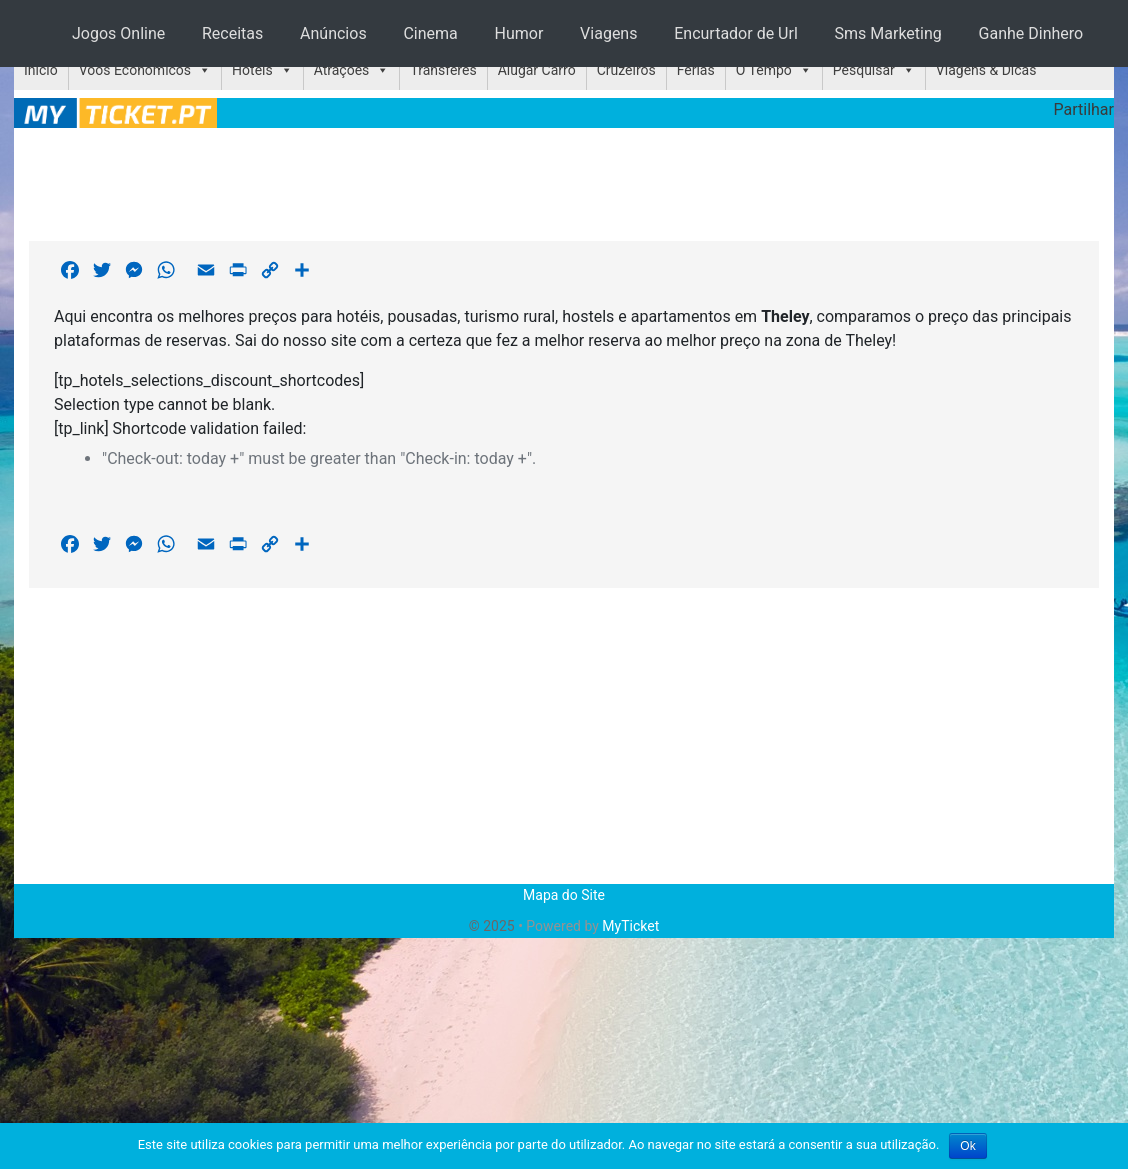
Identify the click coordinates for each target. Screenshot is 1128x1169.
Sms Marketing (888, 33)
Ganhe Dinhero (1031, 33)
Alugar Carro (537, 70)
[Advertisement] (564, 181)
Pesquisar (864, 70)
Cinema (430, 33)
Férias (696, 70)
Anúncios (333, 33)
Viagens (608, 33)
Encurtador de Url (736, 33)
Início (41, 70)
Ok (967, 1146)
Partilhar (1084, 109)
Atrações (342, 70)
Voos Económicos (135, 70)
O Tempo (764, 70)
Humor (519, 33)
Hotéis (252, 70)
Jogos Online (118, 33)
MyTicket (630, 926)
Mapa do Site (564, 895)
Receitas (232, 33)
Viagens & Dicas (986, 70)
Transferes (443, 70)
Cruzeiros (626, 70)
